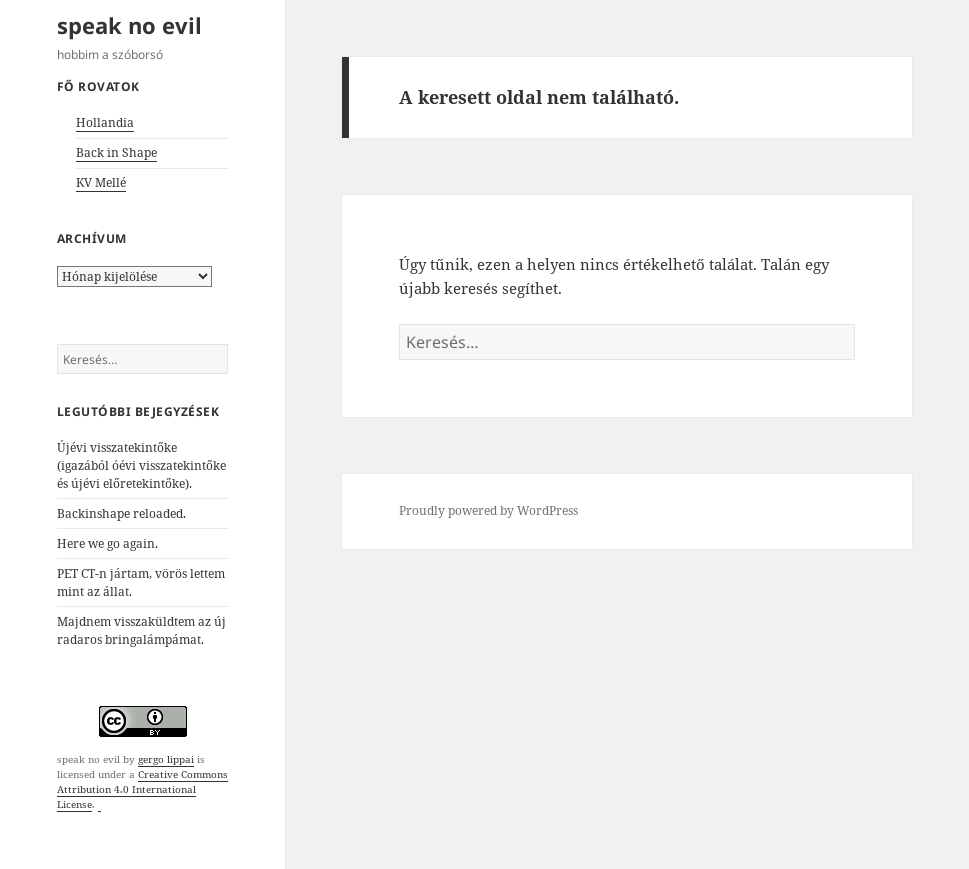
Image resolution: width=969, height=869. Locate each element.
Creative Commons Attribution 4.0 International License (142, 789)
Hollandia (105, 122)
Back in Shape (116, 152)
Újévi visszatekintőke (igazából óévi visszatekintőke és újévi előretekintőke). (141, 465)
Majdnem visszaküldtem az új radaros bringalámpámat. (141, 630)
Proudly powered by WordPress (488, 510)
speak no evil (129, 25)
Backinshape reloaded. (121, 513)
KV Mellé (101, 182)
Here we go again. (107, 543)
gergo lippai (166, 759)
